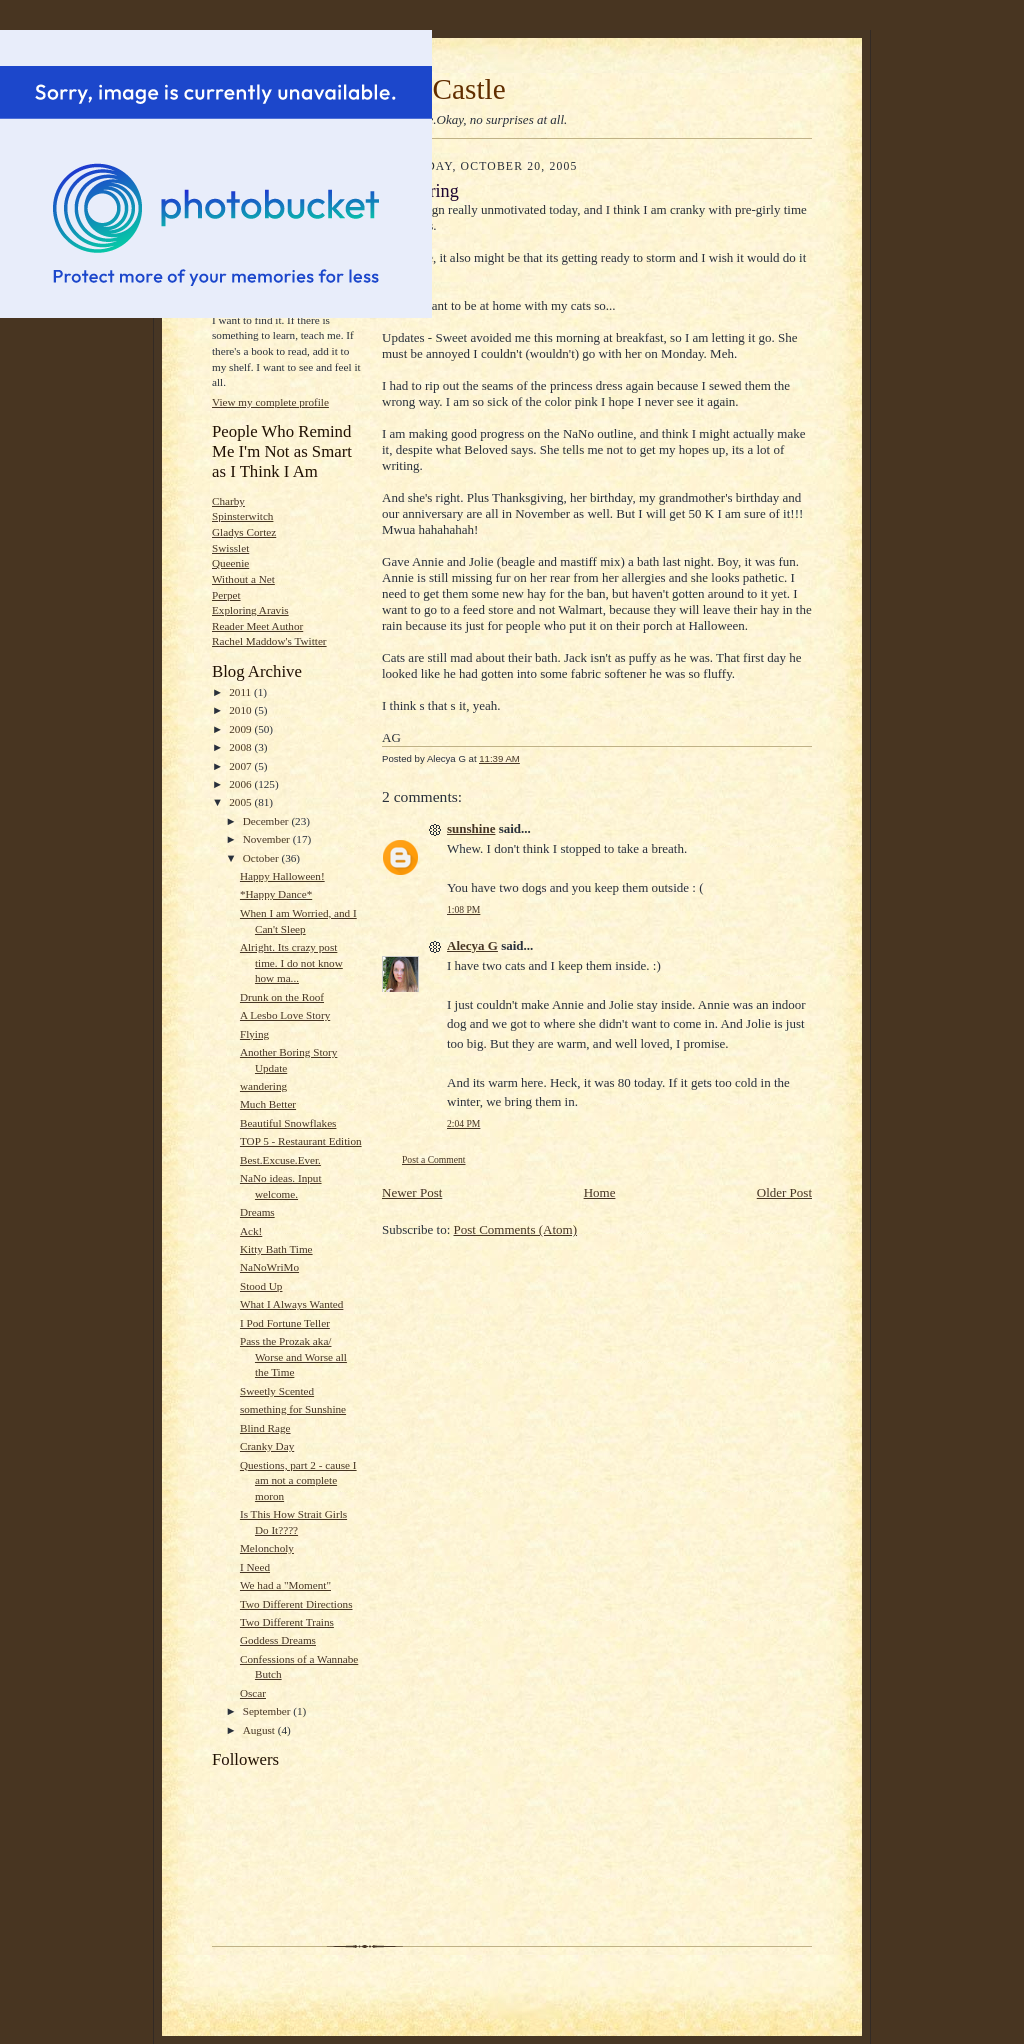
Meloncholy (267, 1548)
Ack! (251, 1231)
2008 (241, 747)
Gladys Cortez (244, 532)
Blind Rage (265, 1428)
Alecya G (472, 945)
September (268, 1711)
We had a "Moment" (285, 1585)
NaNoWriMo (269, 1267)
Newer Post (412, 1192)
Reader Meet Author (257, 626)
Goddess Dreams (278, 1640)
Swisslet (230, 548)
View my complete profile (270, 402)
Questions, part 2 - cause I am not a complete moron (298, 1480)
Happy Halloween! (282, 876)
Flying (254, 1034)
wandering (263, 1086)
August (260, 1730)
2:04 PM (463, 1123)
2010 (241, 710)
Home (600, 1192)
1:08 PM (463, 909)
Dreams (257, 1212)
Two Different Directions (296, 1604)
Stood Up (261, 1286)
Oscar (253, 1693)
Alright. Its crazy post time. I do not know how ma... (291, 962)
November (268, 839)
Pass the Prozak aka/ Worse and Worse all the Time (293, 1356)
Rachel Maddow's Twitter (269, 641)
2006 (241, 784)
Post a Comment (434, 1159)
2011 (241, 692)
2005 (241, 802)
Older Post (784, 1192)
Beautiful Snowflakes (288, 1123)
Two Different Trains (287, 1622)
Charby (228, 501)
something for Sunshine (293, 1409)
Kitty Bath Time (276, 1249)
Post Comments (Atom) (516, 1229)
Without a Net (243, 579)
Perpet (226, 595)
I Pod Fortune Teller (285, 1323)
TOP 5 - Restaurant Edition (301, 1141)
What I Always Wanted (291, 1304)
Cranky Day (267, 1446)
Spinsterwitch (242, 516)
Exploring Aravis (250, 610)
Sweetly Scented (277, 1391)
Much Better (268, 1104)
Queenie (230, 563)
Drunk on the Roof (282, 997)
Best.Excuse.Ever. (280, 1160)
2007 (241, 766)
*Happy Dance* (276, 894)
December (267, 821)
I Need (255, 1567)
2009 (241, 729)
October (262, 858)
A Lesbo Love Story (285, 1015)
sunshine (471, 828)
